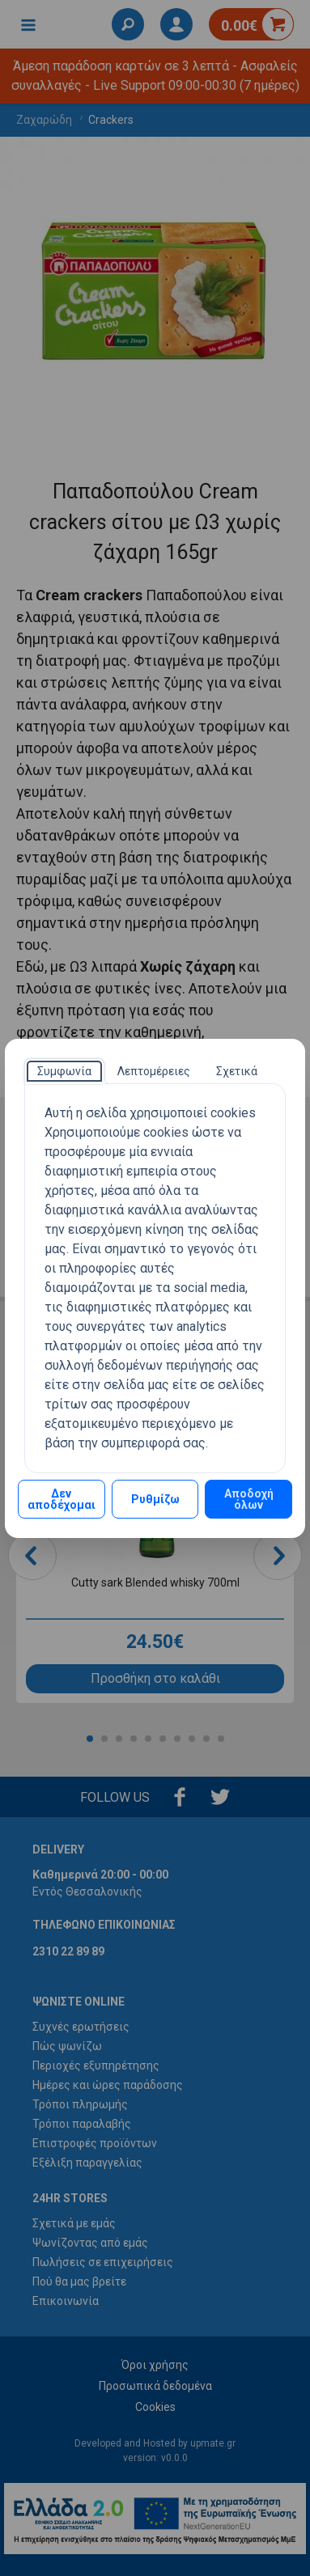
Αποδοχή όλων (249, 1499)
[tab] (64, 1071)
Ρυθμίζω (155, 1499)
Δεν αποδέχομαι (62, 1499)
